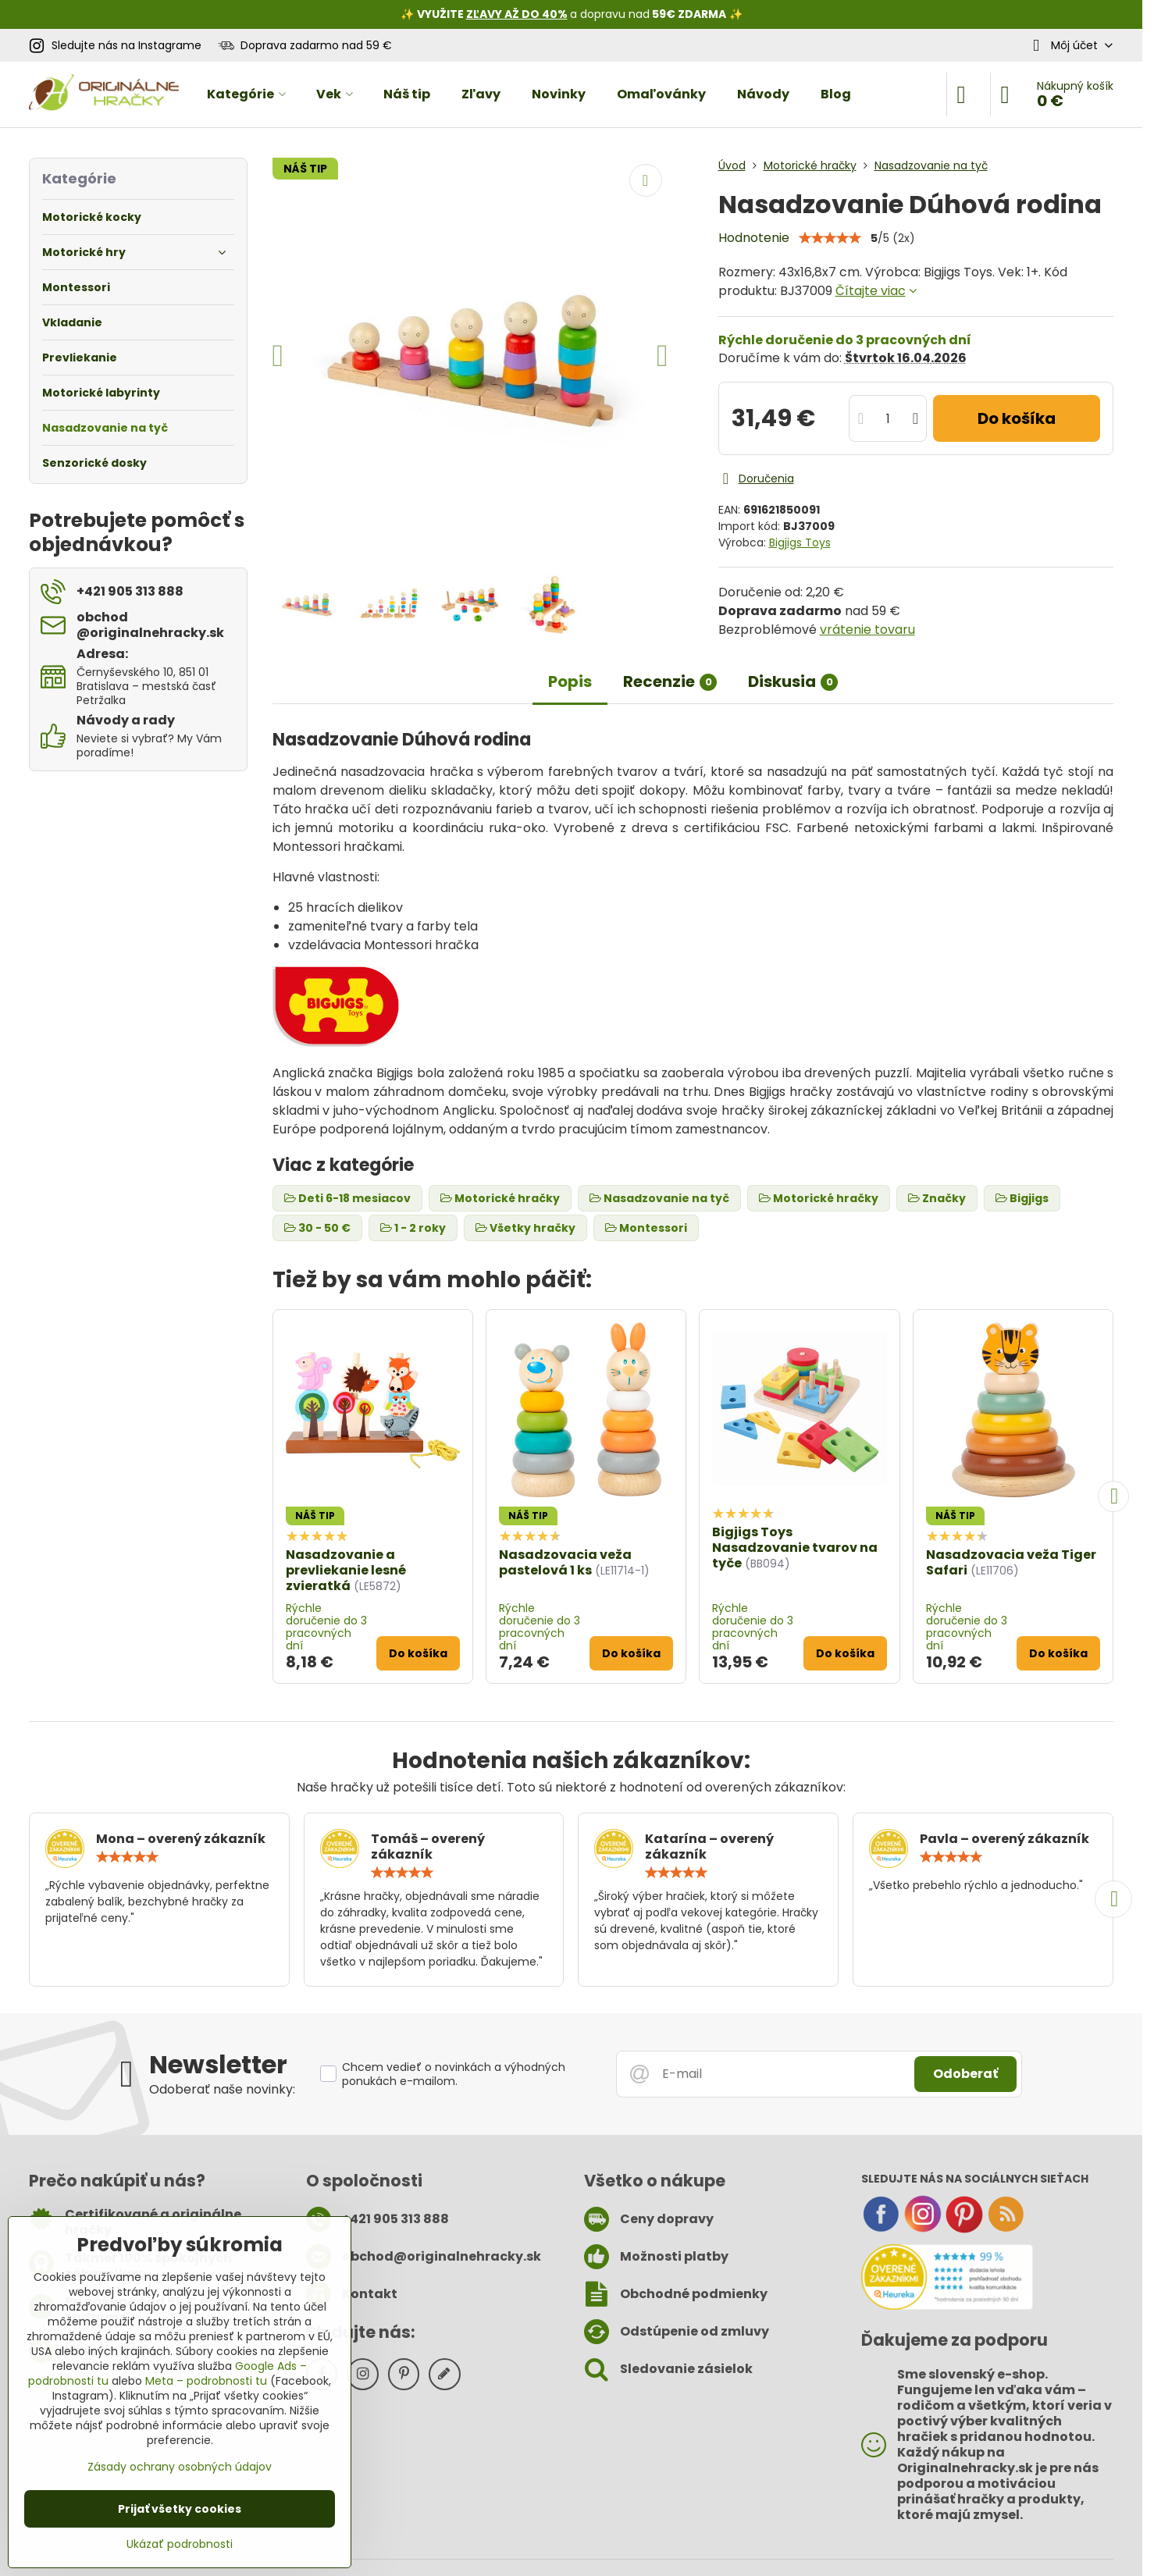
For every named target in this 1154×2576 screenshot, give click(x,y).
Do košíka (1017, 418)
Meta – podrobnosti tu (206, 2381)
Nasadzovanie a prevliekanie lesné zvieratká (346, 1570)
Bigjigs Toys (800, 542)
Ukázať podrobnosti (179, 2544)
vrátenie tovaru (867, 630)
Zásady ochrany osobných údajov (179, 2467)
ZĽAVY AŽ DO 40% (517, 14)
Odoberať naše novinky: (222, 2089)
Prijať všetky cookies (179, 2509)
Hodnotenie (753, 238)
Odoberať (965, 2074)
